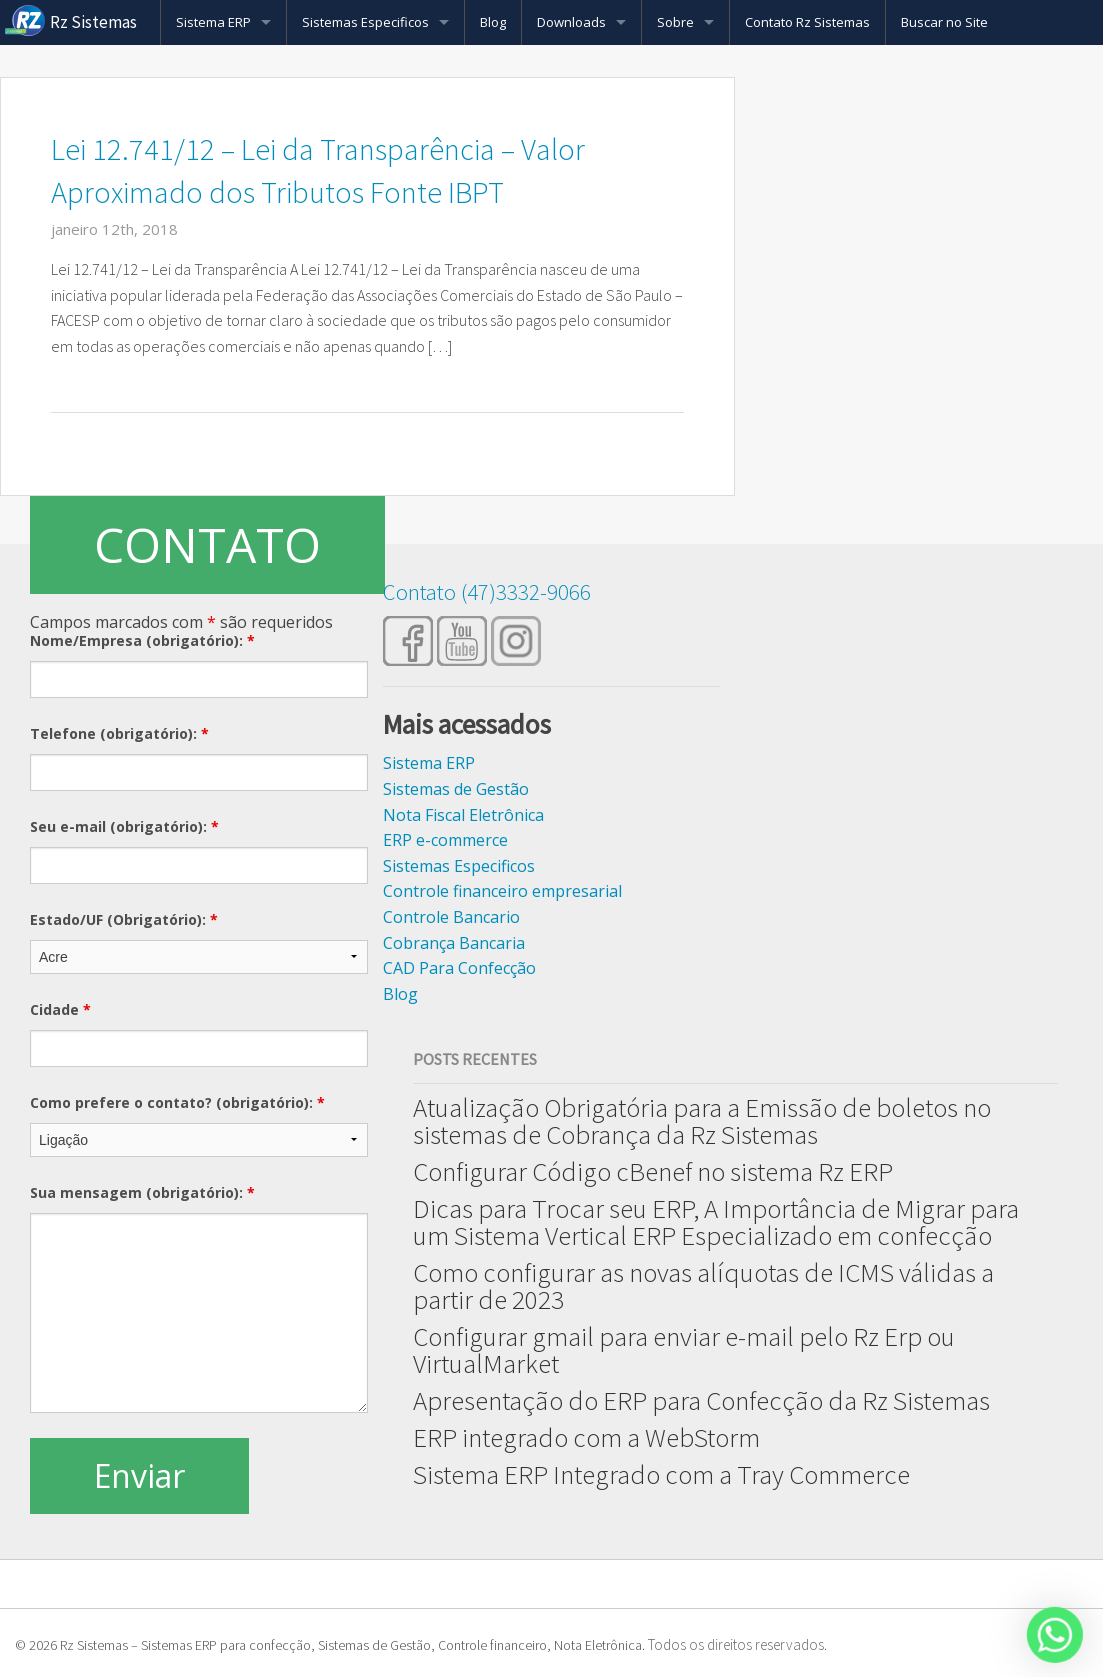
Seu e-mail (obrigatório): (124, 826)
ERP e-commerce (445, 840)
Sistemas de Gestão (456, 789)
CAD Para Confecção (459, 968)
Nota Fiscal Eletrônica (463, 815)
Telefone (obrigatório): (119, 733)
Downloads (571, 22)
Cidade (60, 1009)
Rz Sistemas (93, 22)
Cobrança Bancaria (454, 943)
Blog (493, 22)
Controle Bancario (451, 917)
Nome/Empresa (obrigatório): (142, 640)
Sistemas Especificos (365, 22)
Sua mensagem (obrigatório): (142, 1192)
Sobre (675, 22)
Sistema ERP (213, 22)
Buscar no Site (944, 22)
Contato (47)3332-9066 (487, 591)
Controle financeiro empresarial (502, 891)
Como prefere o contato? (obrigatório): (177, 1102)
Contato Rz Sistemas (807, 22)
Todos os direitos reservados (736, 1644)
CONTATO (207, 544)
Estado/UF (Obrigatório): (124, 919)
